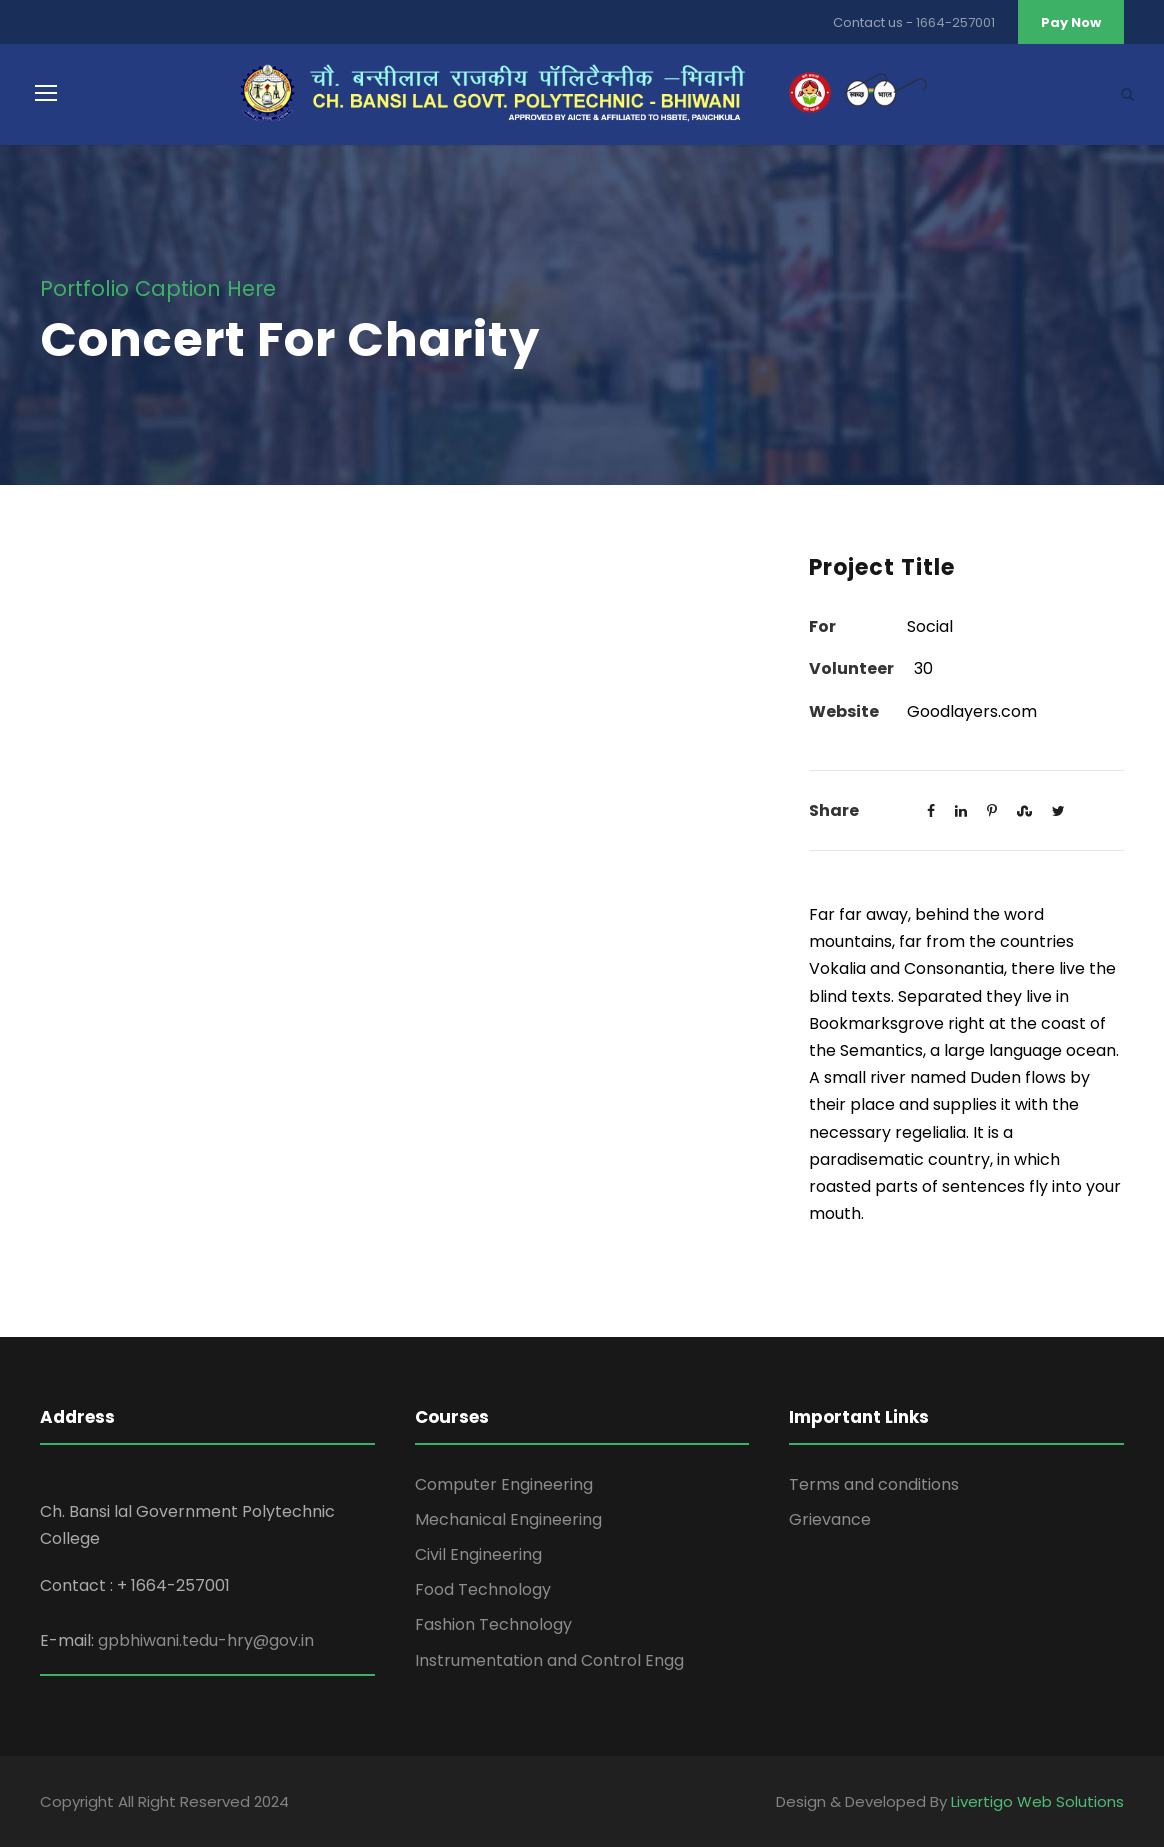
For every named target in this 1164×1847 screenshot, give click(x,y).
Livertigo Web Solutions (1037, 1801)
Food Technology (483, 1589)
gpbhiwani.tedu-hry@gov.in (206, 1640)
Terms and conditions (874, 1484)
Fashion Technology (493, 1624)
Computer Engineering (504, 1484)
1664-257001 (955, 22)
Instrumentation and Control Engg (549, 1660)
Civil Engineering (478, 1554)
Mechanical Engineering (508, 1519)
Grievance (830, 1519)
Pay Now (1071, 22)
